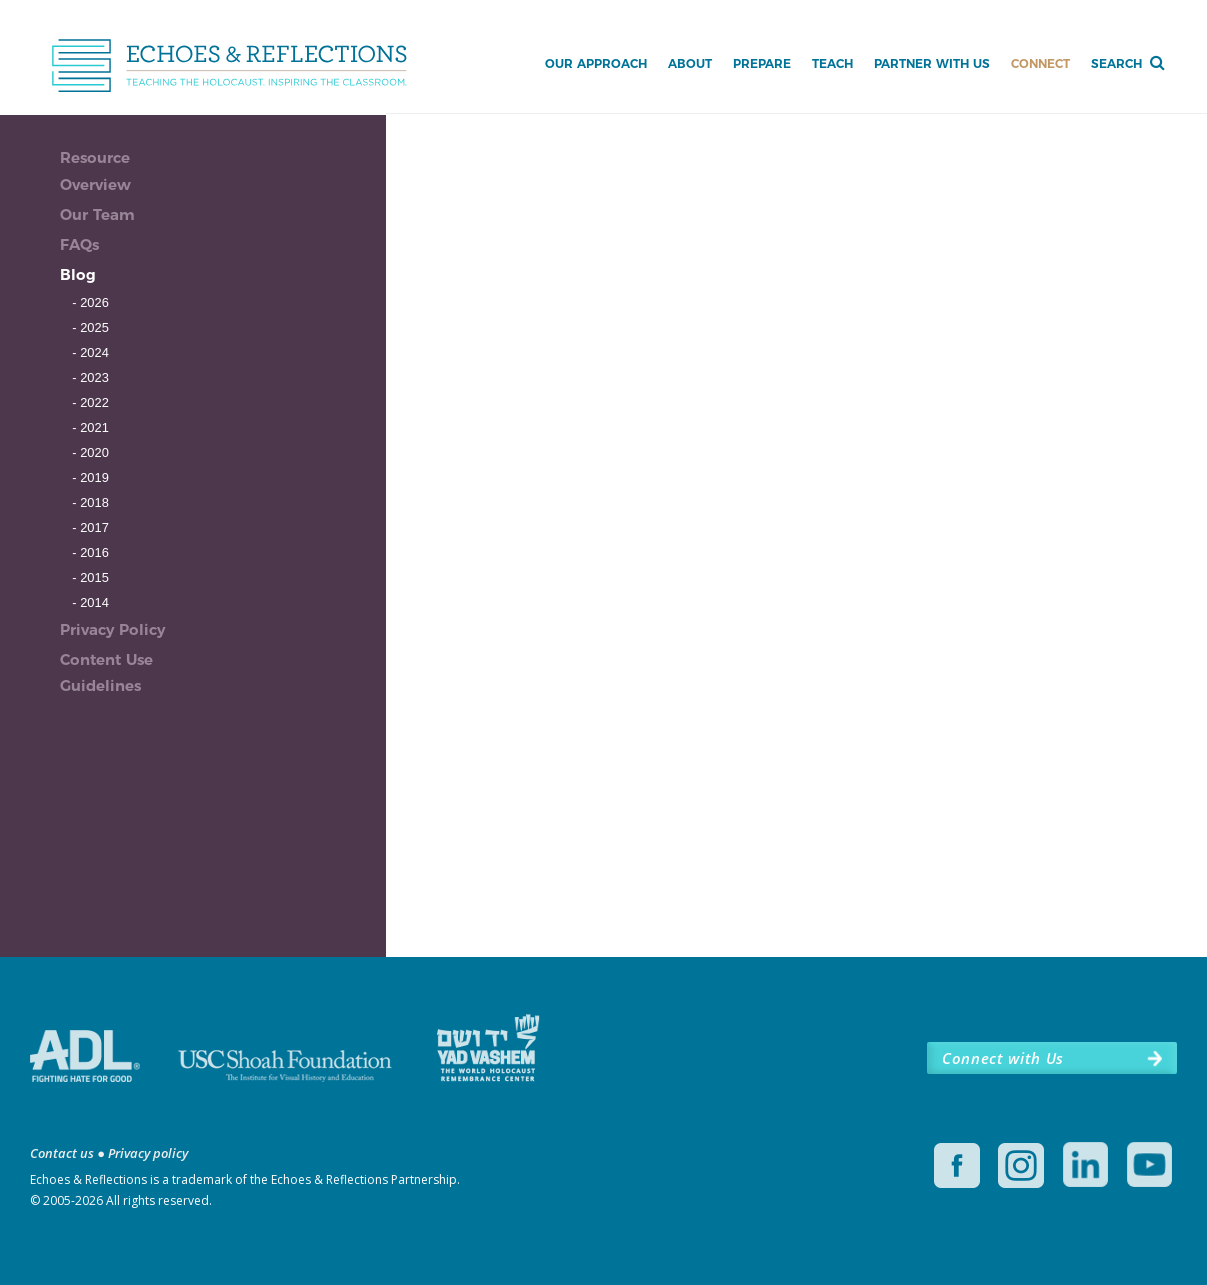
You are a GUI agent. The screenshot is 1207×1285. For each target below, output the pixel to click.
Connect (1040, 63)
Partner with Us (932, 63)
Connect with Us (1003, 1058)
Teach (832, 63)
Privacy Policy (112, 629)
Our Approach (596, 63)
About (690, 63)
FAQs (79, 244)
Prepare (762, 63)
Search (1116, 63)
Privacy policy (148, 1153)
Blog (78, 274)
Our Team (97, 214)
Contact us (62, 1153)
